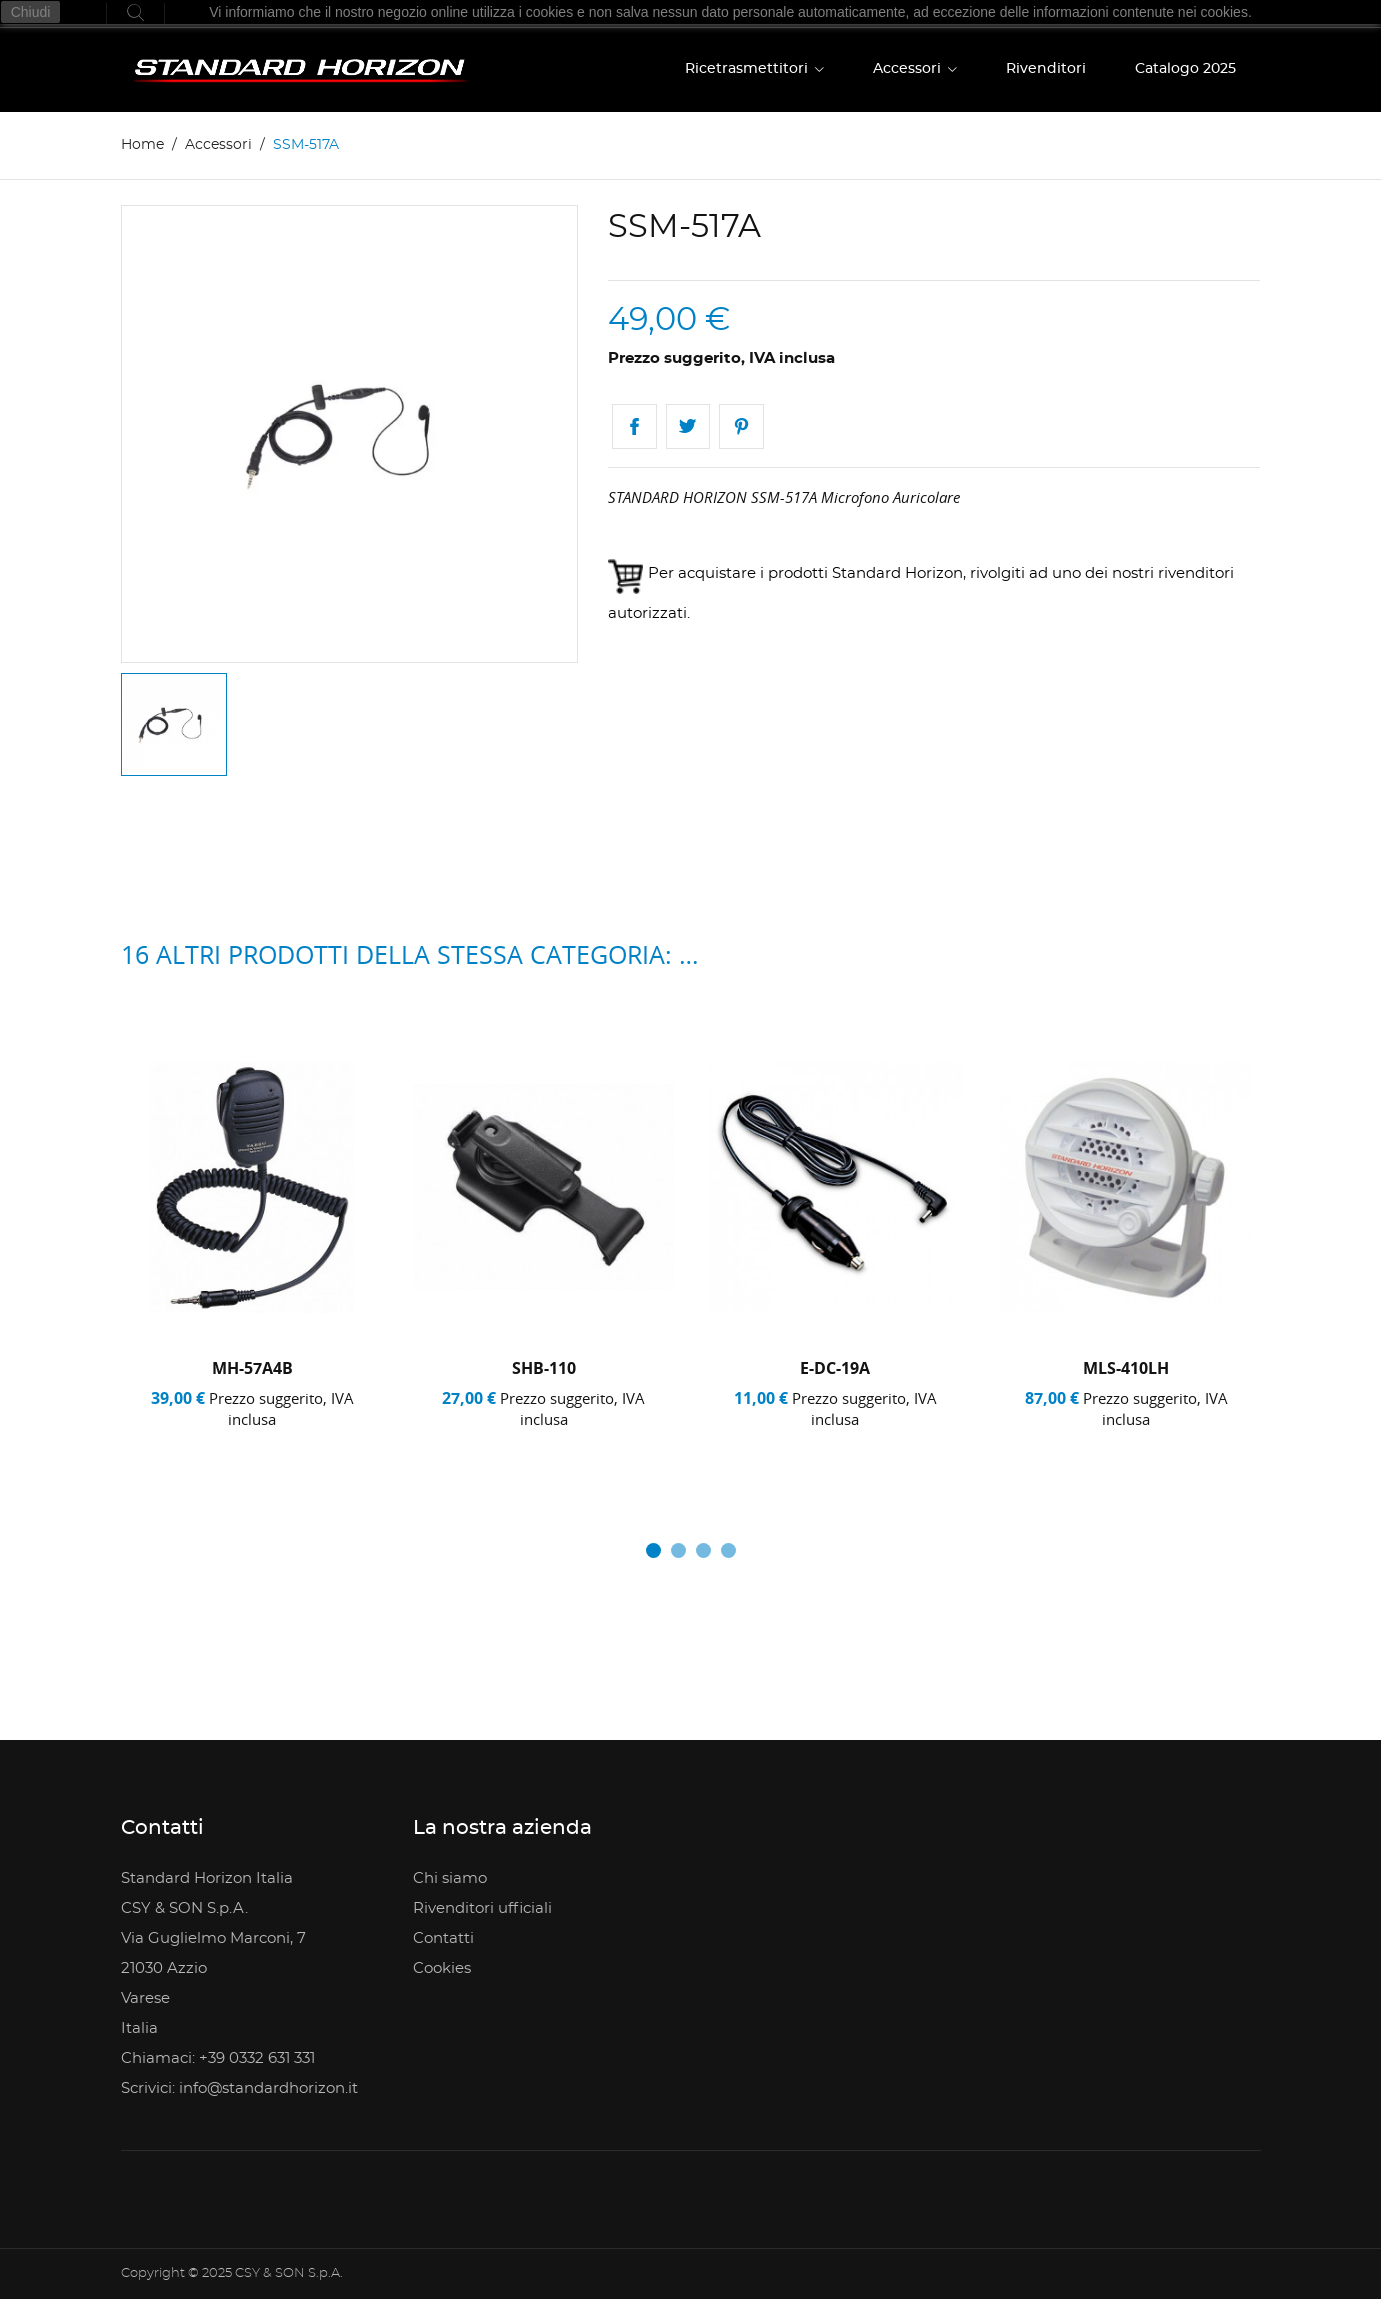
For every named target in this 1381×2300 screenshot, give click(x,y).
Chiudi (31, 12)
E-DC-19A (835, 1368)
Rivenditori (1046, 69)
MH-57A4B (252, 1368)
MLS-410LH (1126, 1368)
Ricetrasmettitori (748, 69)
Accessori (909, 69)
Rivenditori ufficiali (482, 1908)
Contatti (443, 1938)
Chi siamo (450, 1878)
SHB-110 (544, 1368)
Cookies (442, 1968)
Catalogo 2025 (1185, 69)
